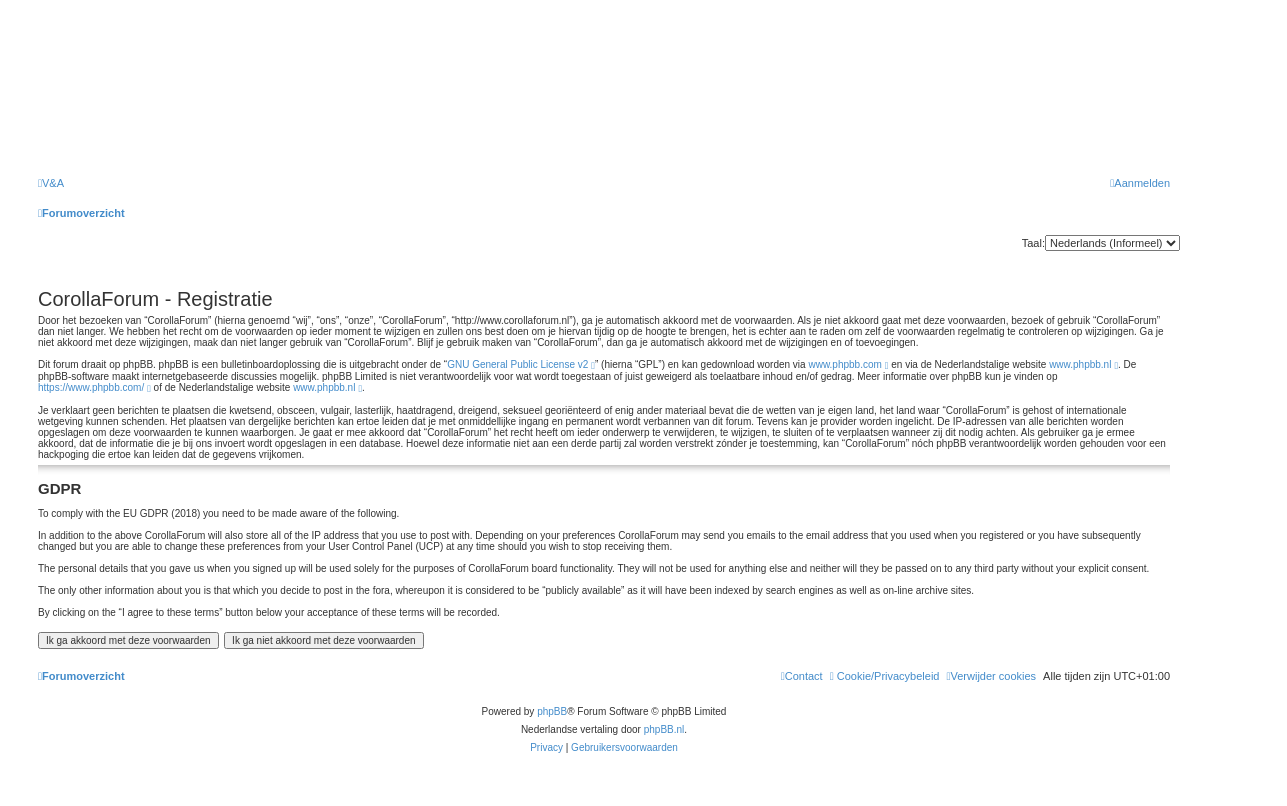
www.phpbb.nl (1080, 364)
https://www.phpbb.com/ (91, 387)
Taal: (1033, 243)
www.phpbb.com (844, 364)
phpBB (552, 711)
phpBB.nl (664, 729)
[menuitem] (51, 183)
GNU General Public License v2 (517, 364)
